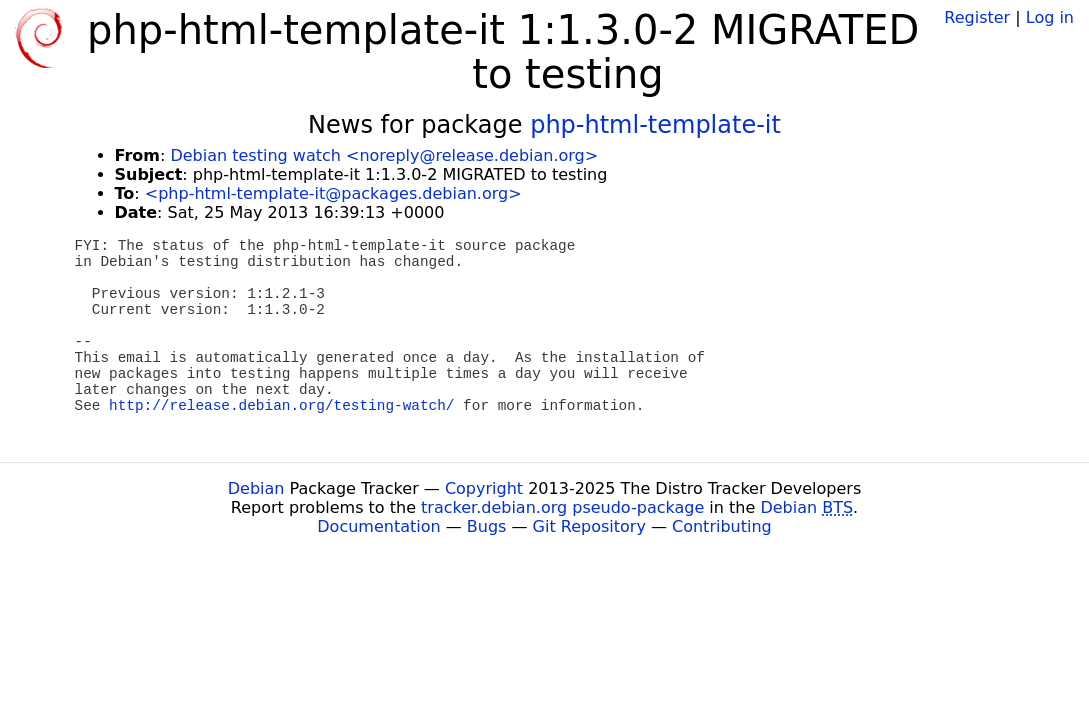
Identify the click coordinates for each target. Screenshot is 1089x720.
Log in (1050, 17)
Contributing (722, 526)
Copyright (484, 488)
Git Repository (589, 526)
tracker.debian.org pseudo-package (562, 507)
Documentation (378, 526)
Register (977, 17)
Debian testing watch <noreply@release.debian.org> (384, 155)
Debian (256, 488)
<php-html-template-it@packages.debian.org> (333, 193)
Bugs (487, 526)
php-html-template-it (655, 125)
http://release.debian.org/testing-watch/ (281, 406)
